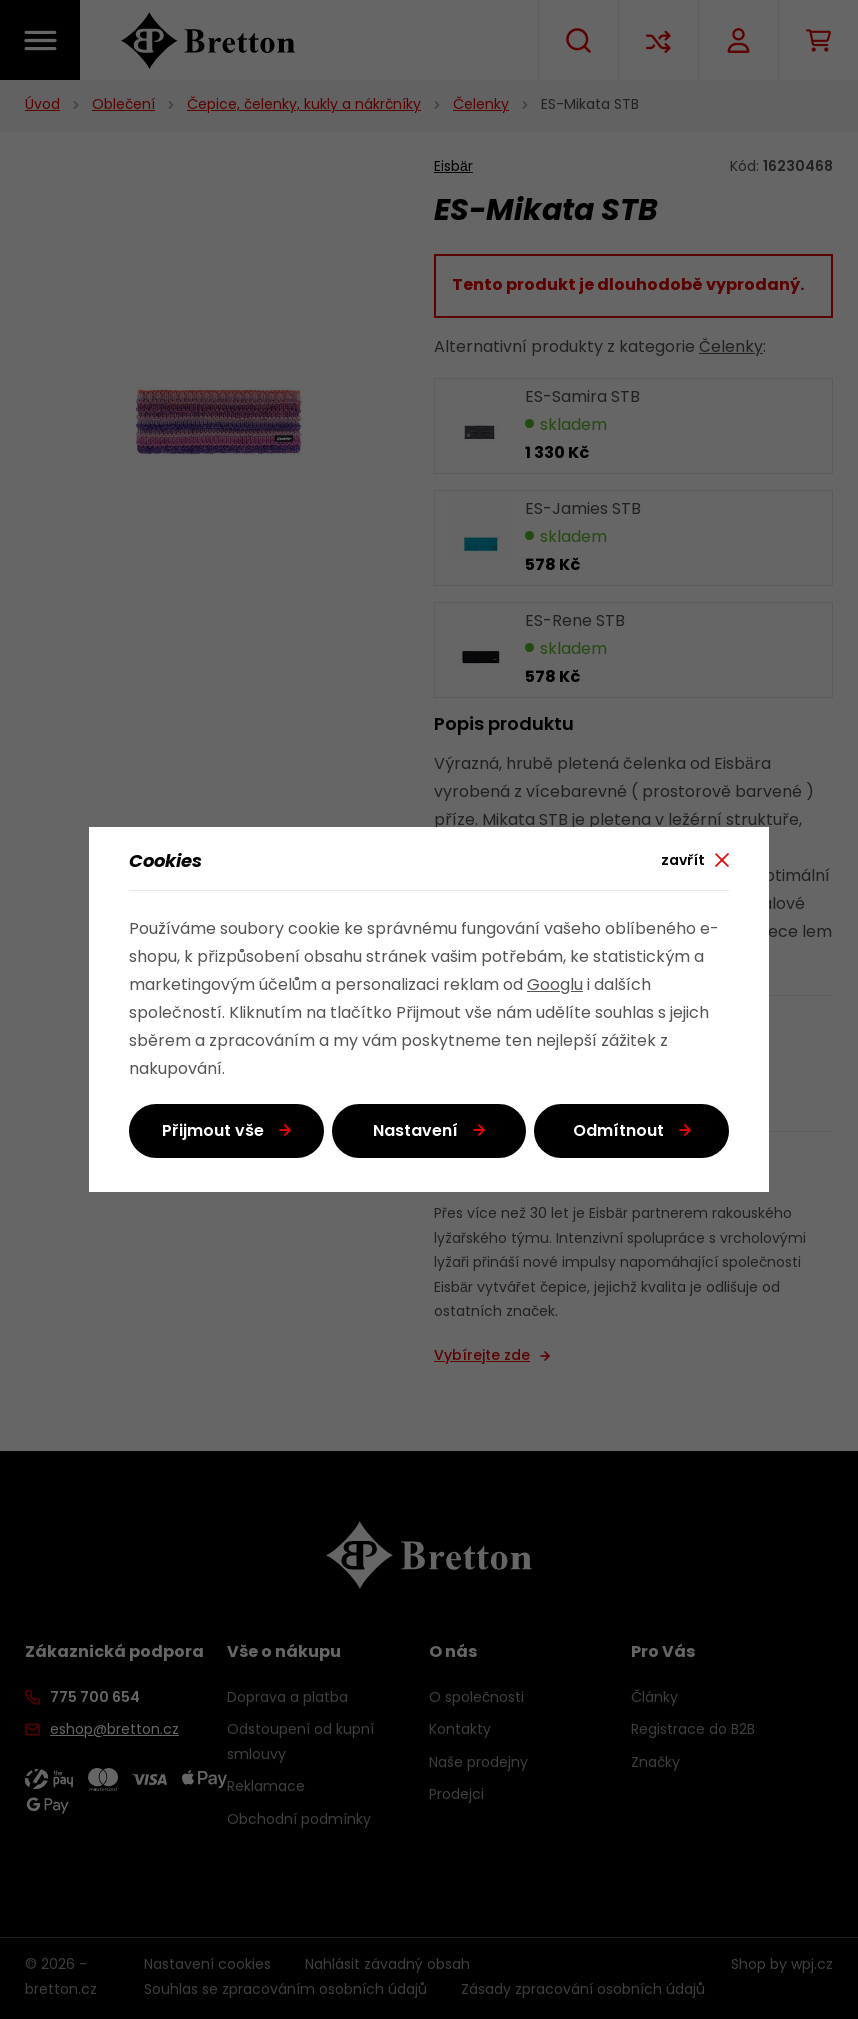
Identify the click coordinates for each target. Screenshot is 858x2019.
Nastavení (415, 1132)
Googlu (555, 986)
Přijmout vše (213, 1132)
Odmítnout (618, 1132)
